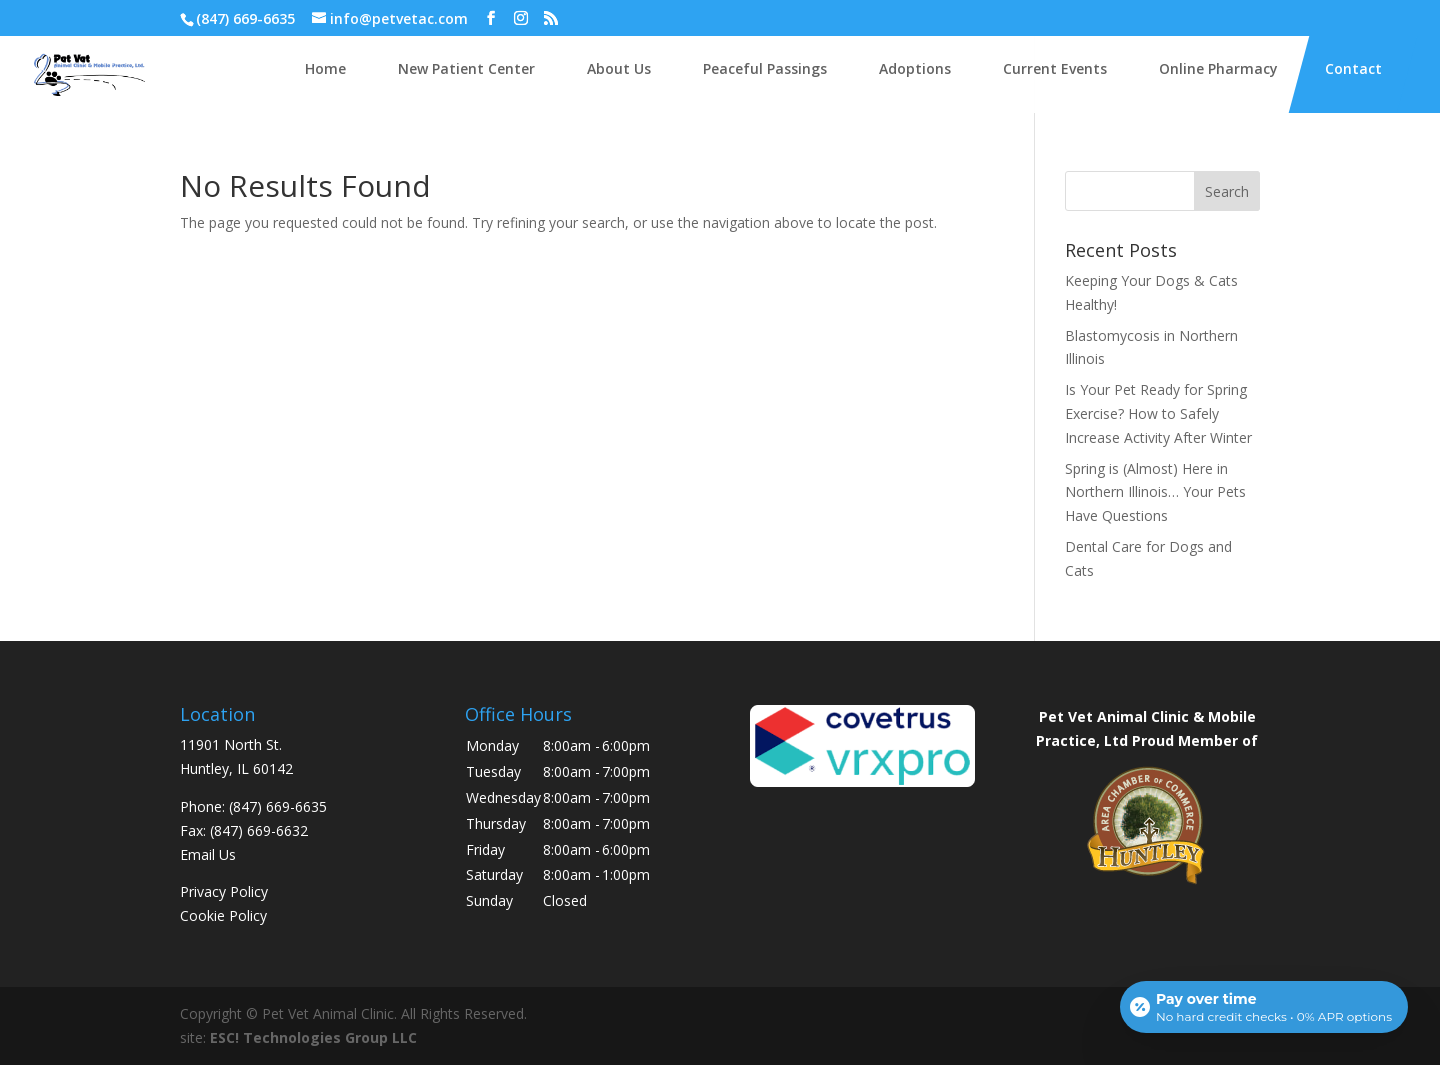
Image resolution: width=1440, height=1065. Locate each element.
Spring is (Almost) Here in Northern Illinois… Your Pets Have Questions (1155, 492)
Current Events (1055, 68)
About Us (619, 68)
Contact (1353, 68)
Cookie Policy (223, 915)
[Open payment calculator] (1264, 1007)
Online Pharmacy (1218, 68)
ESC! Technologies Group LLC (313, 1037)
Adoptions (915, 68)
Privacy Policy (224, 891)
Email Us (208, 854)
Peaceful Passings (765, 68)
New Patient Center (466, 68)
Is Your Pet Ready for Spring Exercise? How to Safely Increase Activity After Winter (1158, 413)
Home (325, 68)
